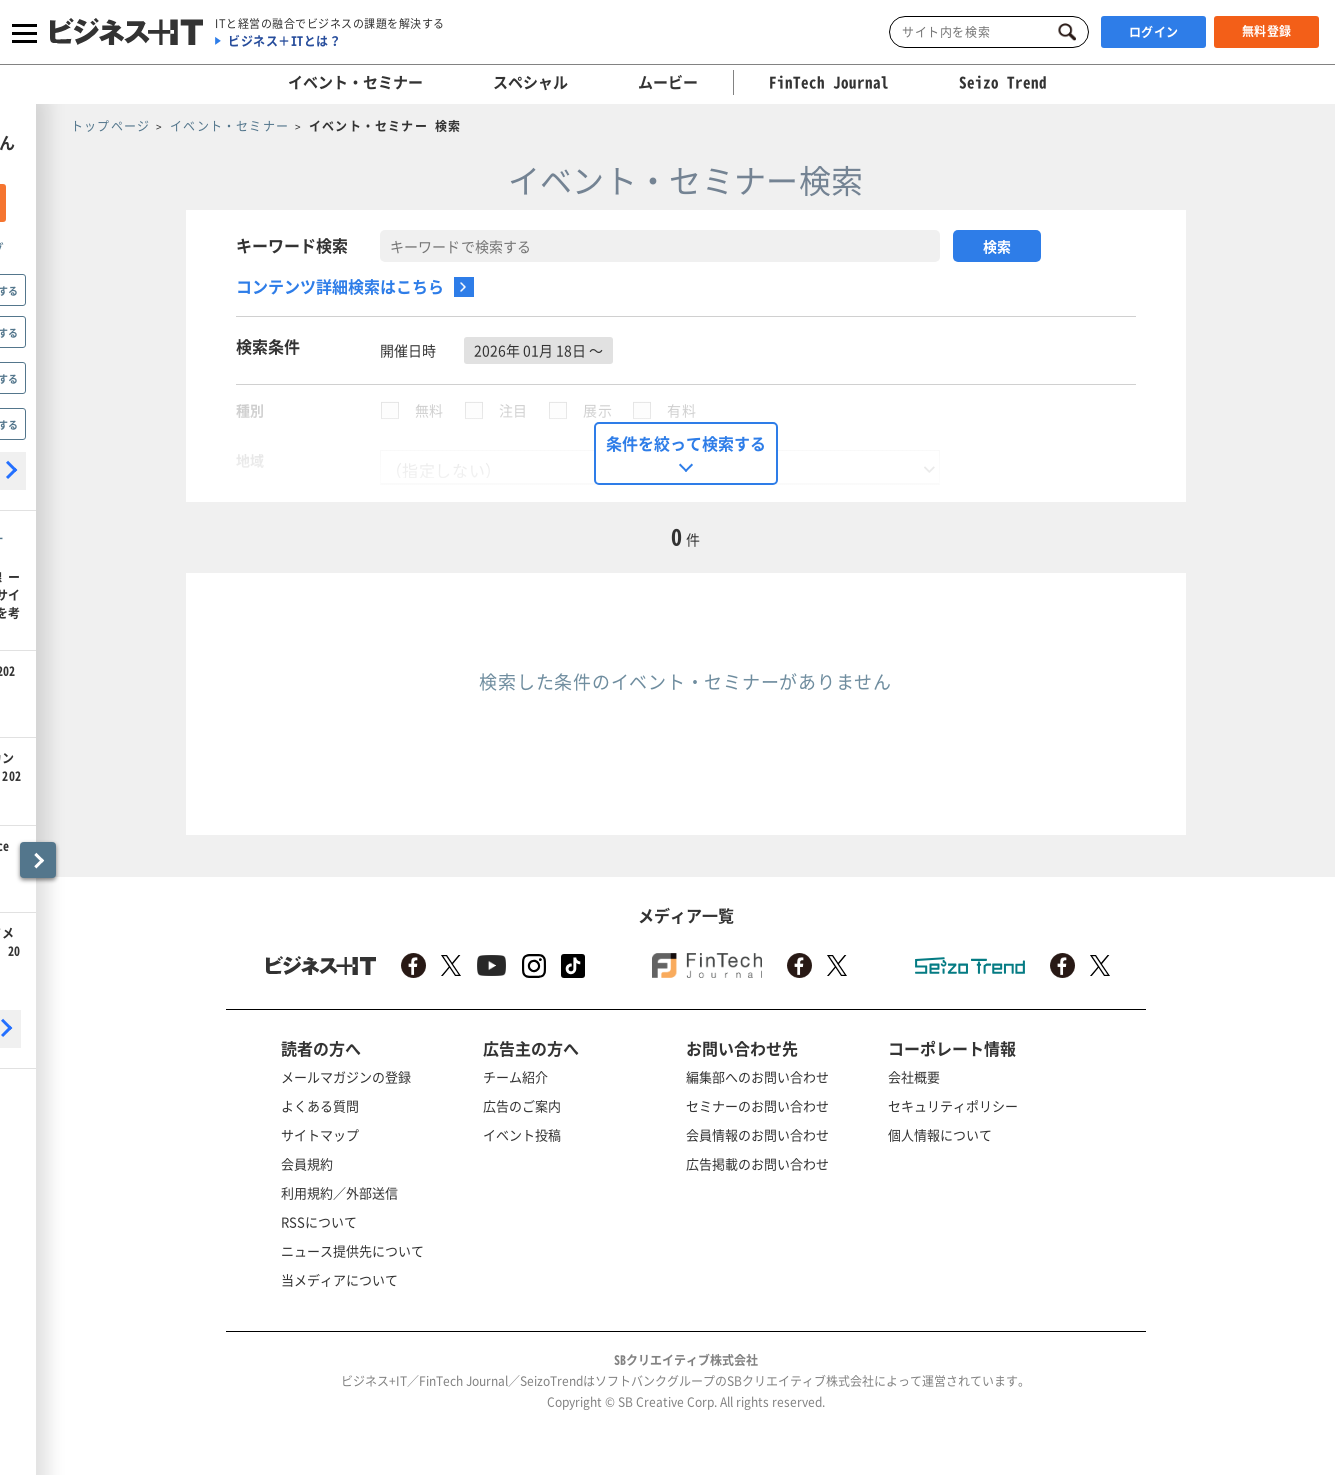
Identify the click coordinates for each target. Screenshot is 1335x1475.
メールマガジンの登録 (346, 1076)
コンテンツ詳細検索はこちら (340, 286)
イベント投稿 (522, 1134)
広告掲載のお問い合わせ (757, 1163)
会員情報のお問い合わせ (757, 1134)
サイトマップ (320, 1134)
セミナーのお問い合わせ (757, 1105)
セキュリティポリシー (953, 1105)
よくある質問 (320, 1105)
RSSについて (319, 1221)
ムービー (668, 82)
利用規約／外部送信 (339, 1192)
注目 (513, 410)
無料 (429, 410)
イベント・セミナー (355, 82)
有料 (681, 410)
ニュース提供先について (352, 1250)
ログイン (1154, 32)
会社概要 (914, 1076)
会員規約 (307, 1163)
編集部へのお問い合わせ (757, 1076)
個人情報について (940, 1134)
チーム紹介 (515, 1076)
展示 (597, 410)
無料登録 (1267, 31)
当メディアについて (339, 1279)
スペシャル (530, 82)
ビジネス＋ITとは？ (284, 41)
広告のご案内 (522, 1105)
